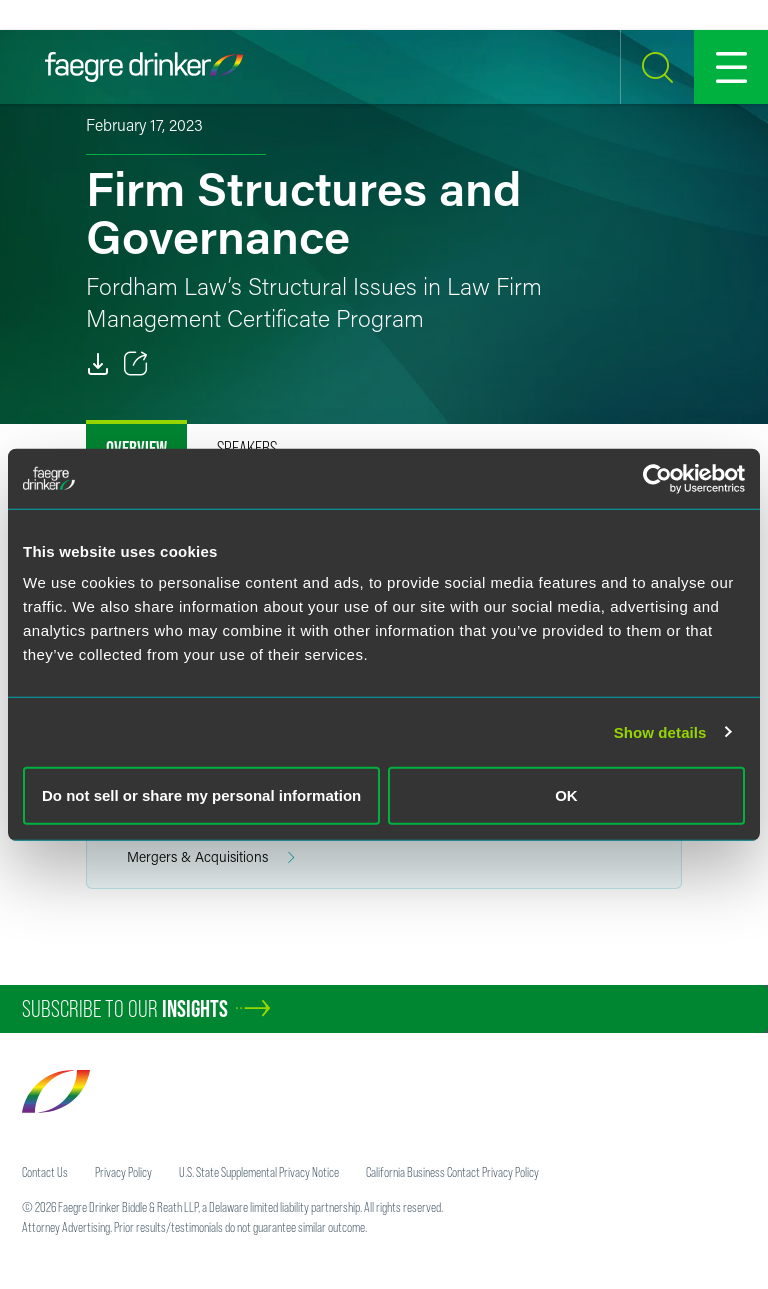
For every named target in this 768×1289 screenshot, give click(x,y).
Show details (660, 731)
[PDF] (98, 364)
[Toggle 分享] (136, 364)
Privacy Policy (123, 1172)
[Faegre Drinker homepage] (144, 67)
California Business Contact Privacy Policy (452, 1172)
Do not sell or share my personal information (201, 795)
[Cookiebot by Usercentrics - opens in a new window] (657, 478)
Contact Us (45, 1172)
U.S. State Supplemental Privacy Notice (259, 1172)
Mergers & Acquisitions (211, 857)
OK (566, 795)
